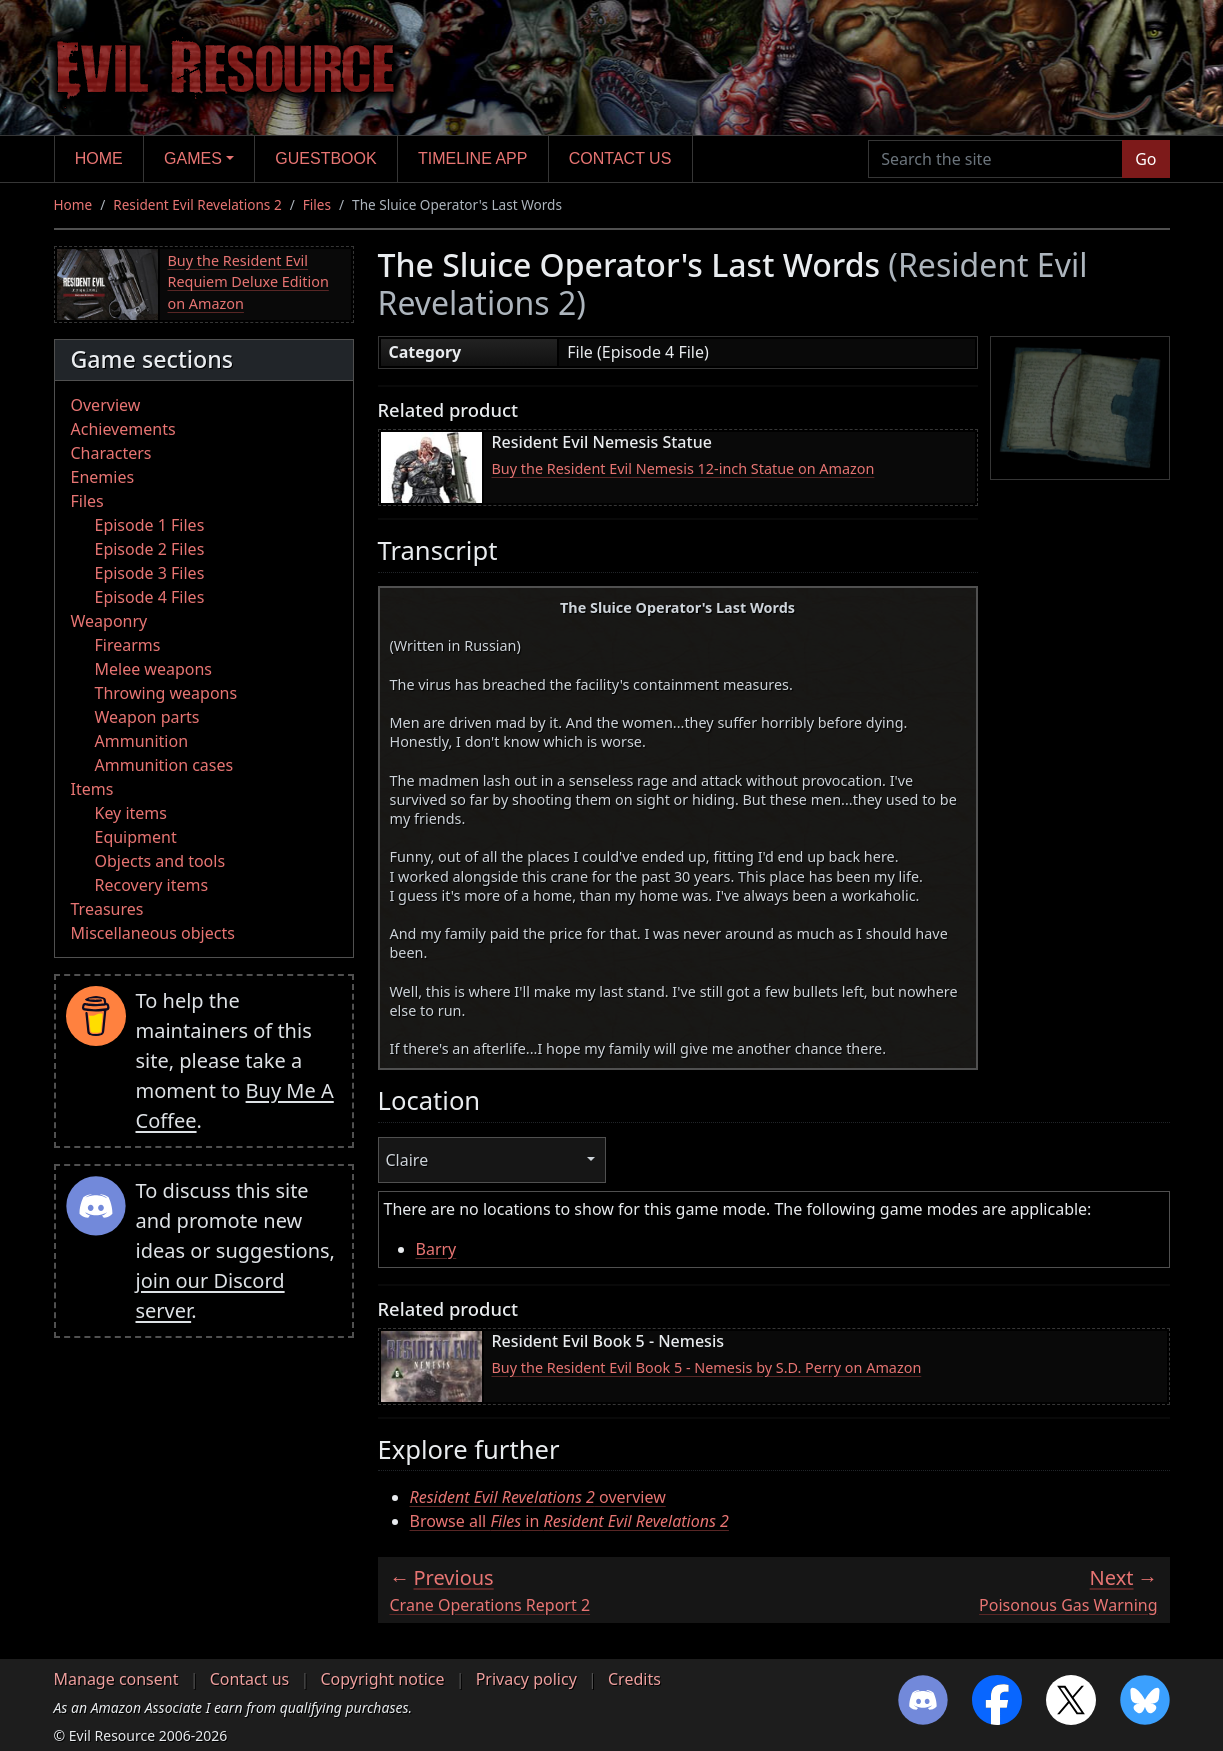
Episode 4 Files (150, 597)
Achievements (123, 429)
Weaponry (109, 621)
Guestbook (325, 158)
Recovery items (152, 885)
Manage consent (116, 1679)
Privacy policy (526, 1679)
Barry (436, 1249)
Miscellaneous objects (153, 933)
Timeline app (472, 158)
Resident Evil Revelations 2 (197, 204)
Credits (634, 1679)
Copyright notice (382, 1679)
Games (193, 158)
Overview (106, 405)
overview (538, 1497)
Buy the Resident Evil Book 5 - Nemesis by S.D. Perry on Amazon (707, 1367)
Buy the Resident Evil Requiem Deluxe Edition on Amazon (248, 282)
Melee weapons (154, 669)
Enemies (103, 477)
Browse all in (569, 1521)
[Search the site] (995, 159)
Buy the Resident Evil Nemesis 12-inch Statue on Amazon (683, 468)
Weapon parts (147, 717)
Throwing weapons (166, 693)
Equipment (136, 837)
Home (99, 158)
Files (317, 204)
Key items (131, 813)
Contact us (620, 158)
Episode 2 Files (150, 549)
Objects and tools (160, 861)
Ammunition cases (164, 765)
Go (1145, 159)
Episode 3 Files (150, 573)
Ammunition (142, 741)
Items (92, 789)
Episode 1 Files (150, 525)
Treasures (107, 909)
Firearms (128, 645)
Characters (111, 453)
